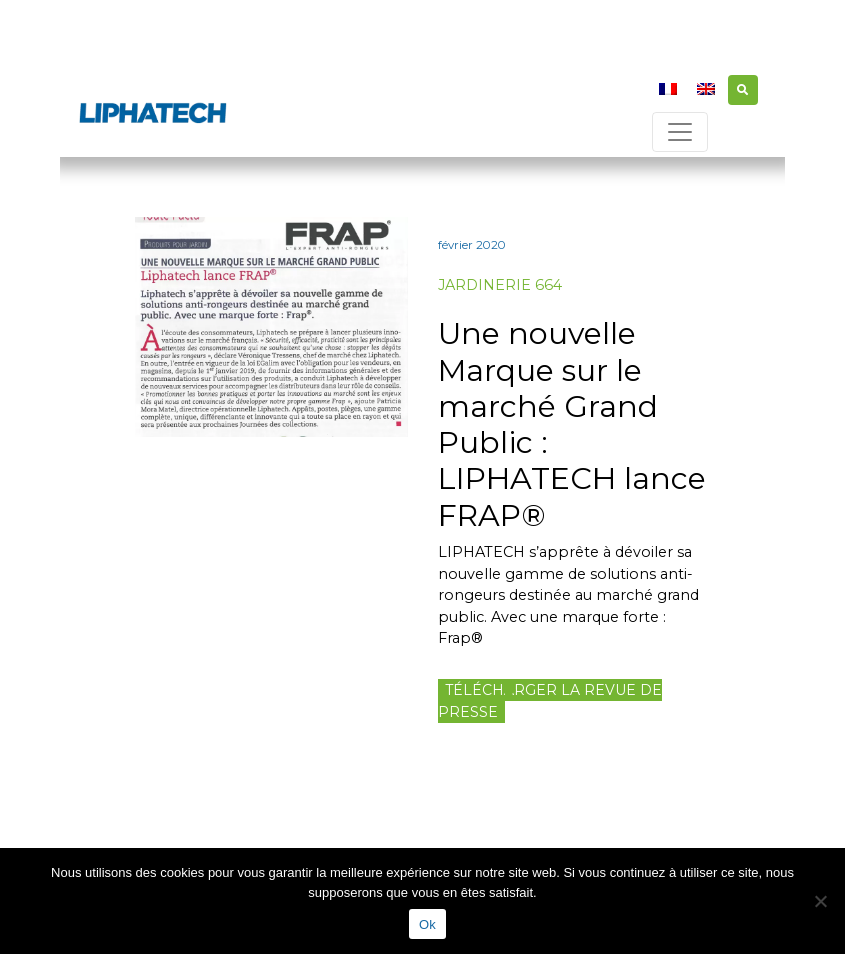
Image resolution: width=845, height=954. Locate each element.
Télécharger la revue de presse (550, 701)
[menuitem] (668, 88)
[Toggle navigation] (680, 132)
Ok (427, 924)
